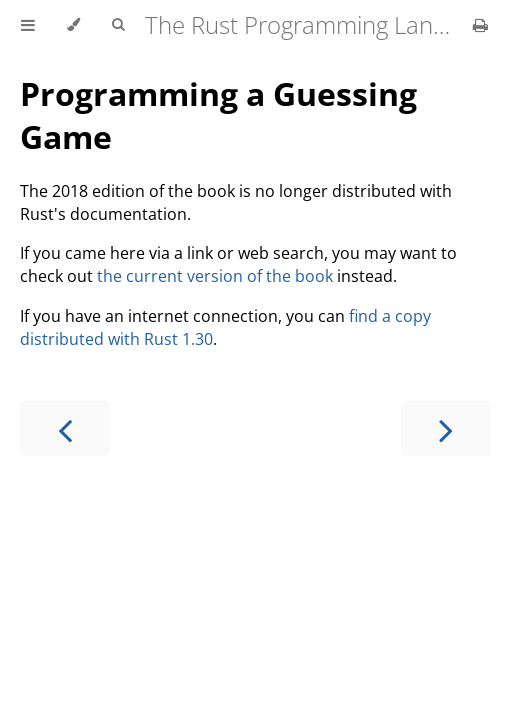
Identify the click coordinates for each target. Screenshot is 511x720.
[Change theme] (73, 25)
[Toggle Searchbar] (118, 25)
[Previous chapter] (65, 428)
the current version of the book (215, 276)
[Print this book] (480, 25)
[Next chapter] (446, 428)
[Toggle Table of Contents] (28, 25)
